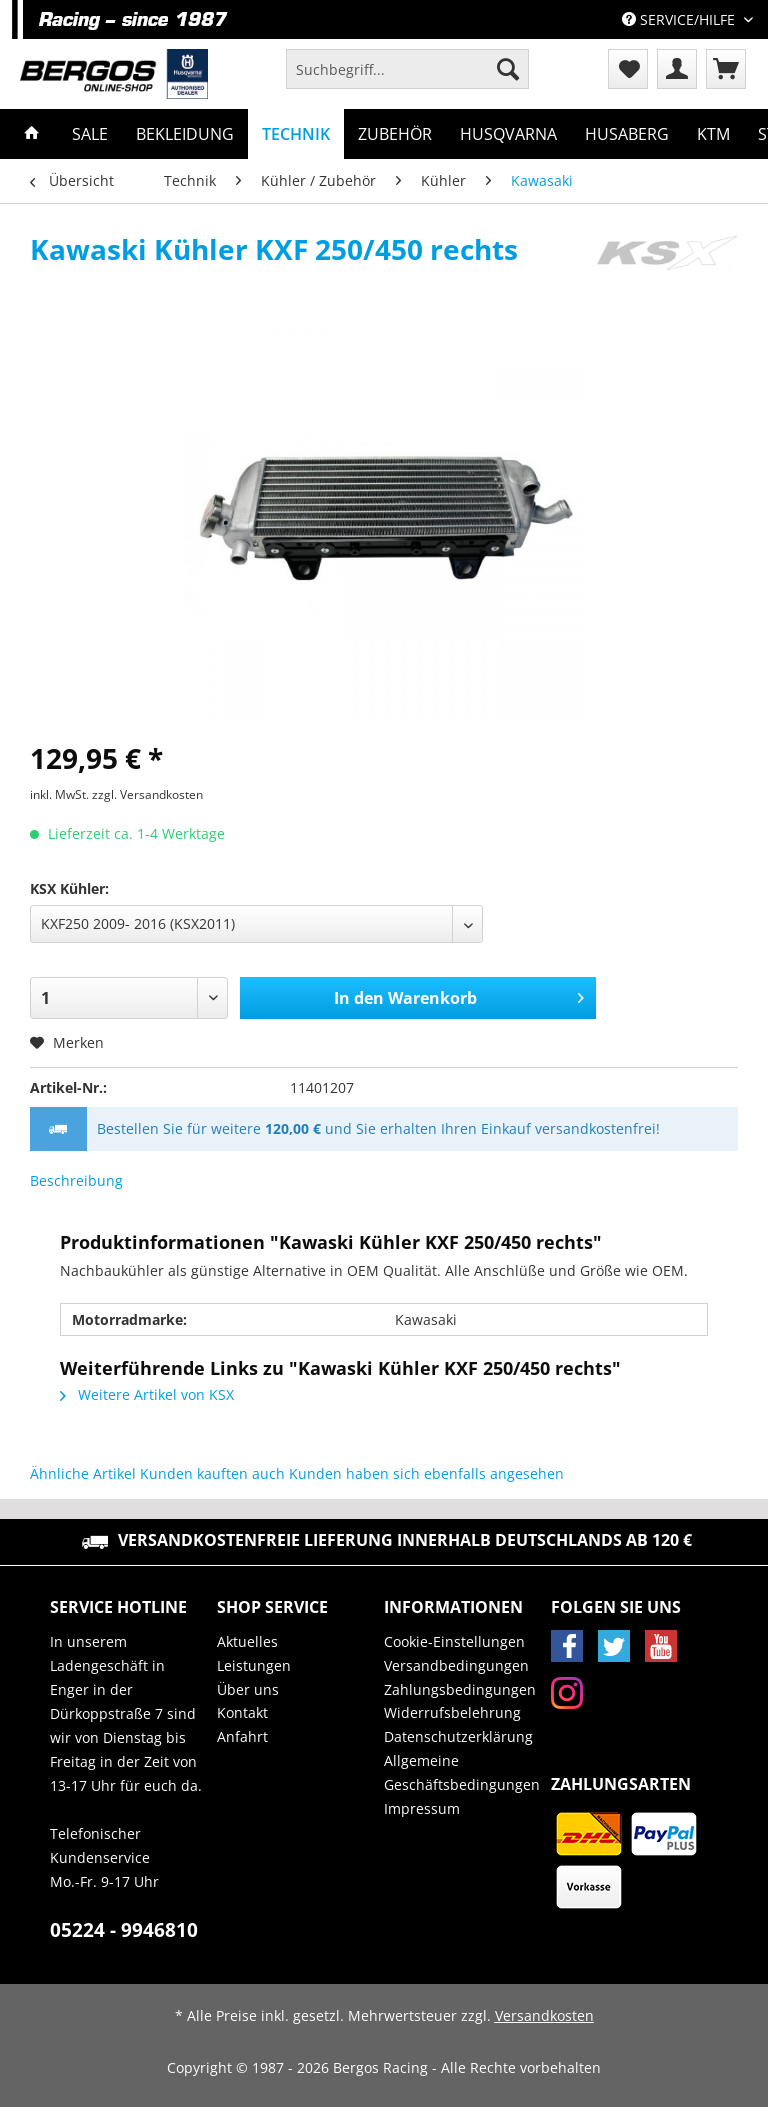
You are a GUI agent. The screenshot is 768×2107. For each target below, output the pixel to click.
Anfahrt (242, 1736)
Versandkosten (544, 2015)
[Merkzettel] (628, 69)
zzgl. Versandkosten (147, 794)
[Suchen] (508, 69)
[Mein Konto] (677, 69)
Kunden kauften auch (212, 1473)
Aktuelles (247, 1641)
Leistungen (254, 1665)
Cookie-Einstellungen (454, 1641)
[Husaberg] (627, 134)
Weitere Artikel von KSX (147, 1394)
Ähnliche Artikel (83, 1473)
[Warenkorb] (726, 69)
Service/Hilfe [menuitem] (680, 19)
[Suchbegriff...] (407, 69)
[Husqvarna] (508, 134)
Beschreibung (76, 1180)
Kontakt (242, 1712)
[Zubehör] (395, 134)
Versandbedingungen (456, 1665)
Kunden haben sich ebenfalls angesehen (426, 1473)
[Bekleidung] (185, 134)
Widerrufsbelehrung (452, 1712)
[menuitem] (407, 78)
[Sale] (90, 134)
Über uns (248, 1689)
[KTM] (713, 134)
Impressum (422, 1808)
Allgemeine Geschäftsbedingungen (462, 1772)
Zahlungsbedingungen (460, 1689)
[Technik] (296, 134)
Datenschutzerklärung (458, 1736)
